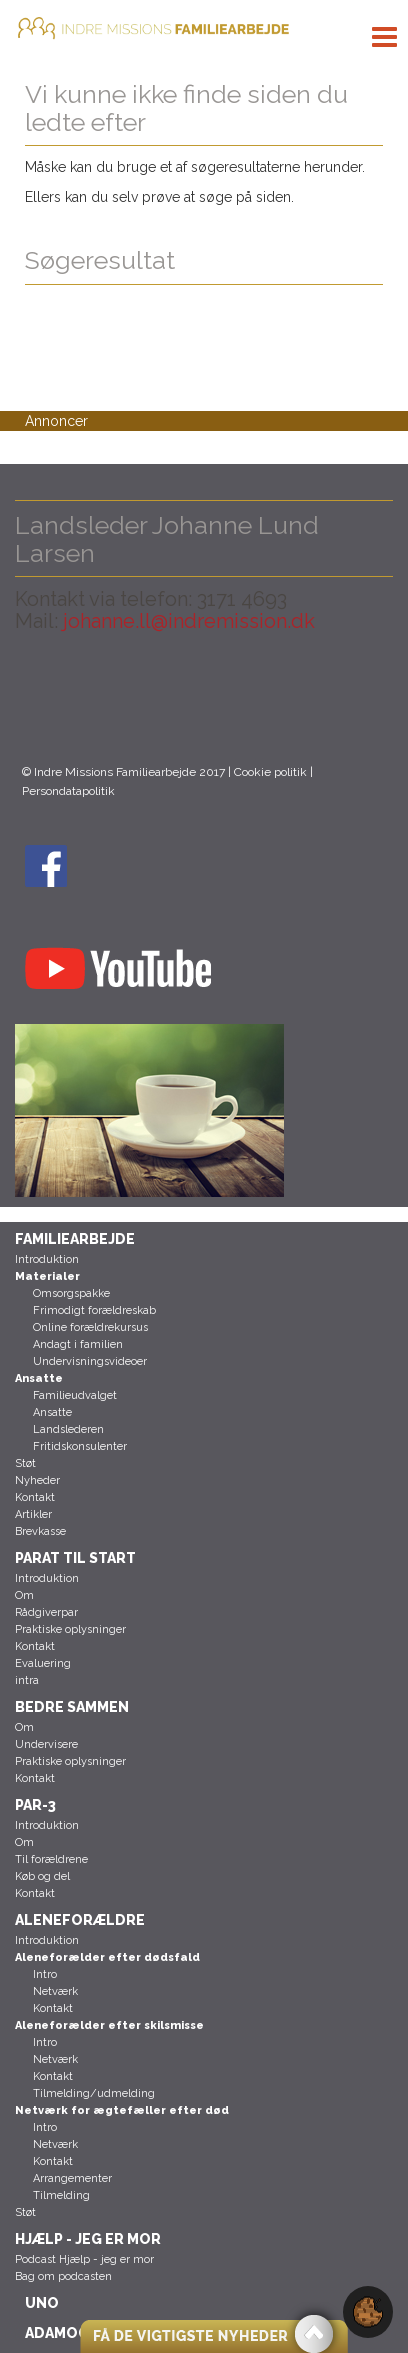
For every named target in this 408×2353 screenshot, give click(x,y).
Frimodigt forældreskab (94, 1310)
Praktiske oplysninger (70, 1629)
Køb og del (42, 1876)
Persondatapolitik (68, 791)
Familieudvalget (75, 1395)
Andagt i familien (78, 1344)
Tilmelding (61, 2195)
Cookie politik (270, 772)
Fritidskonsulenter (80, 1446)
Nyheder (37, 1480)
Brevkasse (40, 1531)
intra (27, 1680)
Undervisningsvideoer (90, 1361)
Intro (45, 1974)
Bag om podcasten (63, 2276)
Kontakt (35, 1497)
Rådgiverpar (46, 1612)
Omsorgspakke (71, 1293)
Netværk (55, 1991)
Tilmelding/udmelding (94, 2093)
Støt (25, 1463)
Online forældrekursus (90, 1327)
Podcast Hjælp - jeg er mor (84, 2259)
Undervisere (46, 1744)
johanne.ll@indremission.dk (186, 621)
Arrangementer (72, 2178)
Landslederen (68, 1429)
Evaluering (43, 1663)
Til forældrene (51, 1859)
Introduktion (47, 1259)
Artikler (33, 1514)
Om (24, 1595)
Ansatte (52, 1412)
